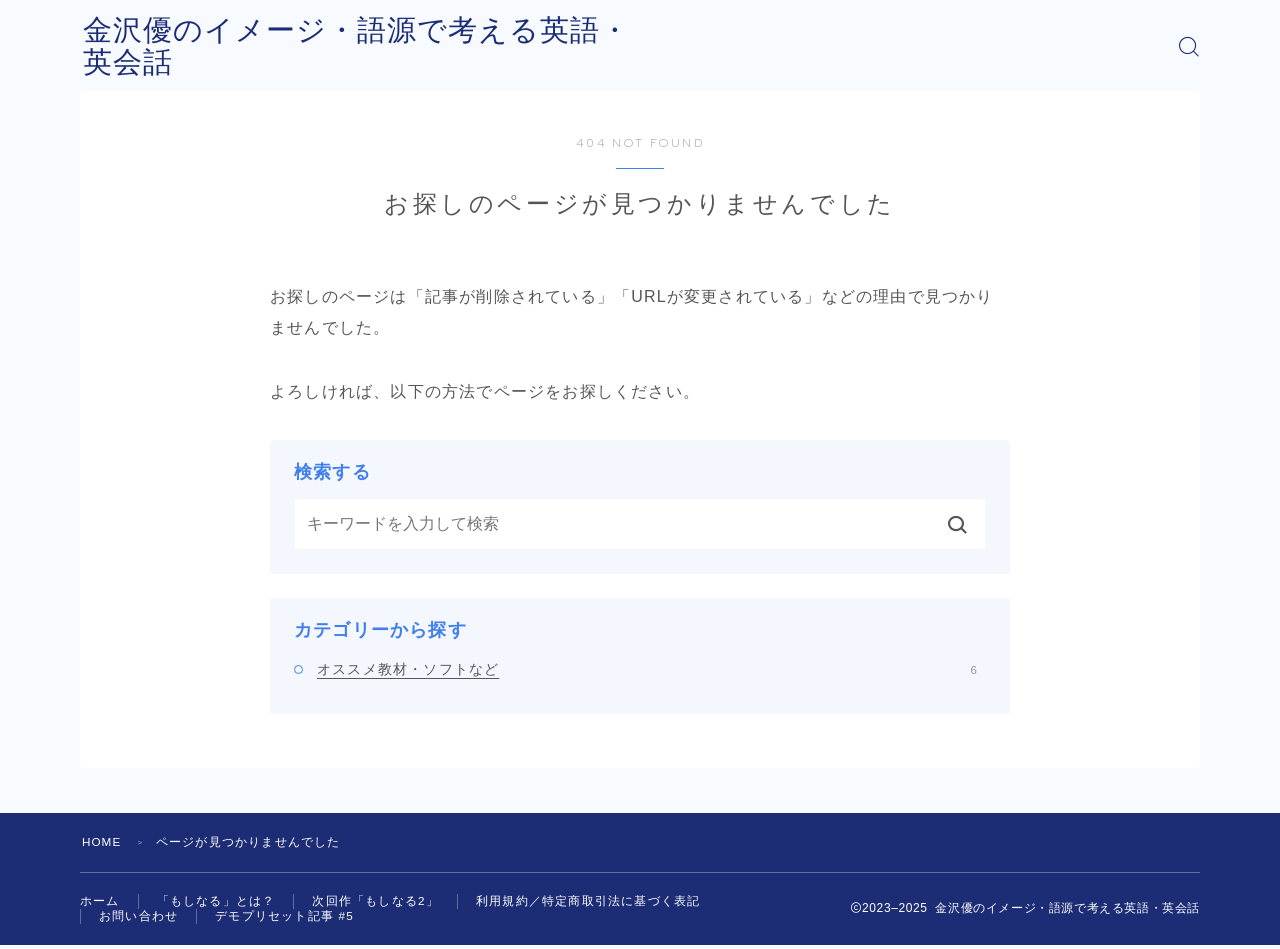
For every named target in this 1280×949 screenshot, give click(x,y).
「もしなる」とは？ (216, 902)
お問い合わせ (138, 919)
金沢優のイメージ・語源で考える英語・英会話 (412, 46)
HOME (102, 842)
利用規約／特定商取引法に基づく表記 (588, 902)
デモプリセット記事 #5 (284, 919)
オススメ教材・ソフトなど (647, 669)
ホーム (100, 902)
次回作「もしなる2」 (375, 902)
